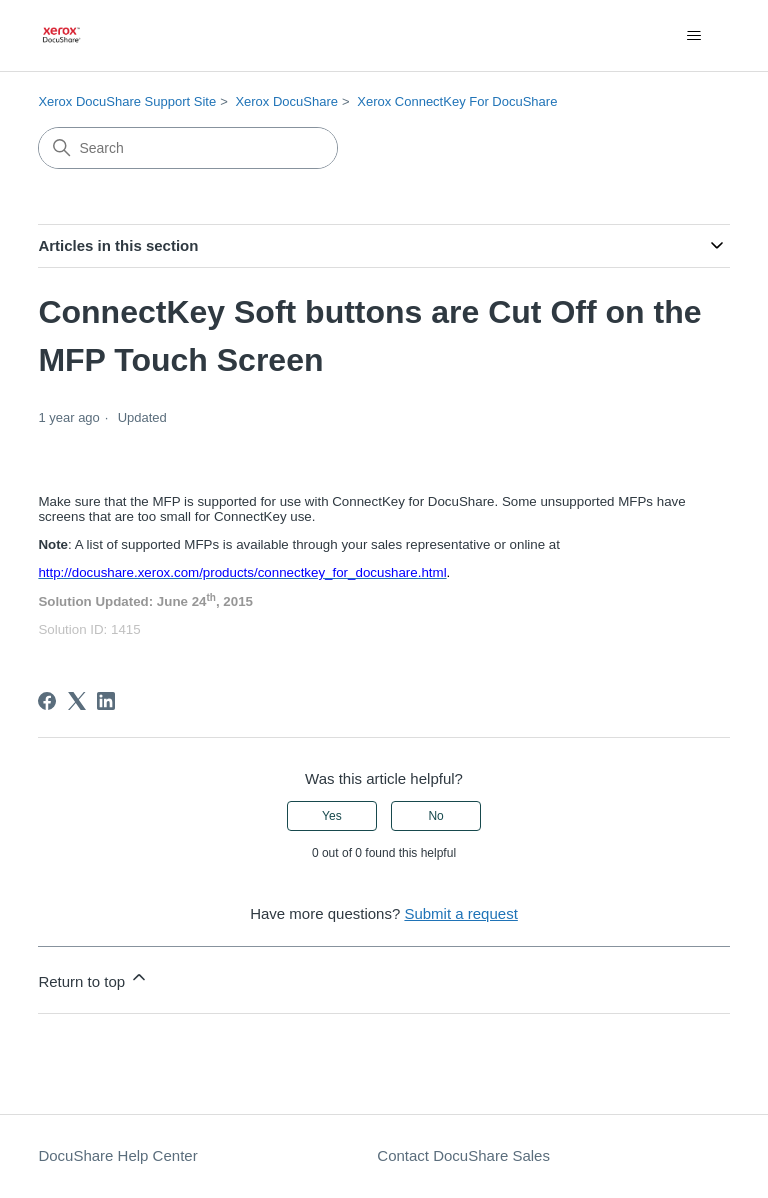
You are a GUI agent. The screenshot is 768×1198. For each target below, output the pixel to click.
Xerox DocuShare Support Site (127, 101)
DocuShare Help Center (117, 1155)
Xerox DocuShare (286, 101)
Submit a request (460, 913)
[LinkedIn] (106, 701)
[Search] (188, 148)
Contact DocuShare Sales (463, 1155)
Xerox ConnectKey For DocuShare (457, 101)
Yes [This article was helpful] (332, 816)
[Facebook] (47, 701)
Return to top (93, 978)
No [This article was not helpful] (435, 816)
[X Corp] (77, 701)
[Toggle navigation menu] (694, 36)
